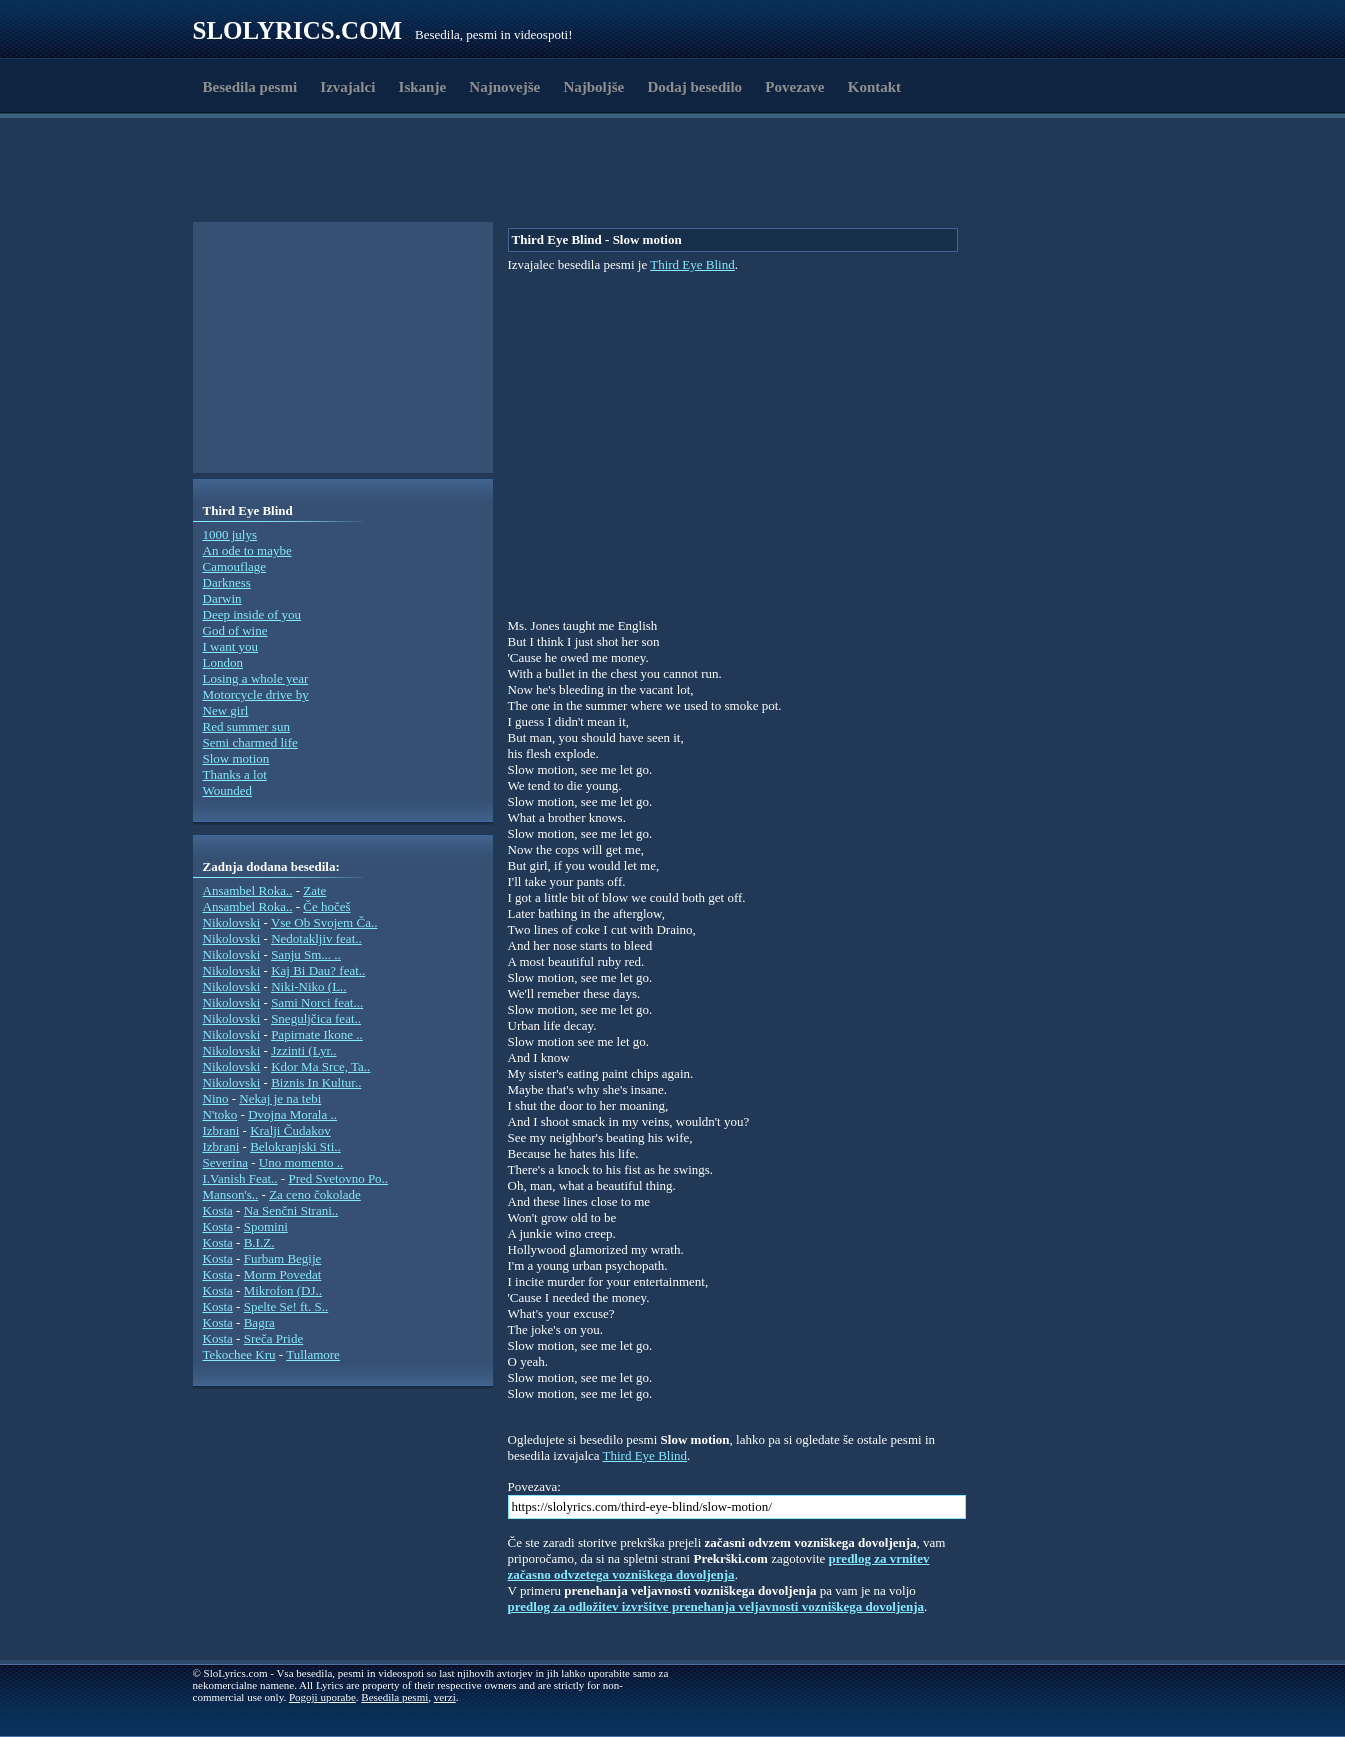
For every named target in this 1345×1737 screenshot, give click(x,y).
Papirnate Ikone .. (317, 1034)
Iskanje (423, 87)
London (223, 662)
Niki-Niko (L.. (308, 986)
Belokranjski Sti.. (295, 1146)
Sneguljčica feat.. (316, 1018)
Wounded (228, 790)
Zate (314, 890)
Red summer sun (246, 726)
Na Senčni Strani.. (291, 1210)
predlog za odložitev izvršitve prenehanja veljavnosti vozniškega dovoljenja (716, 1606)
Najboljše (593, 87)
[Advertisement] (309, 173)
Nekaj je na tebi (280, 1098)
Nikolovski (232, 922)
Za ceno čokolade (315, 1194)
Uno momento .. (301, 1162)
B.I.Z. (259, 1242)
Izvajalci (347, 87)
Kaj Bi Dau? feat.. (318, 970)
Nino (216, 1098)
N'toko (220, 1114)
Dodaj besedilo (695, 87)
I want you (231, 646)
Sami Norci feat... (317, 1002)
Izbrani (221, 1130)
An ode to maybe (247, 550)
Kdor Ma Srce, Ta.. (320, 1066)
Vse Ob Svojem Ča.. (324, 922)
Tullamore (313, 1354)
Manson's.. (231, 1194)
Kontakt (874, 87)
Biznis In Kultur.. (316, 1082)
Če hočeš (326, 906)
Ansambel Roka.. (248, 890)
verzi (445, 1697)
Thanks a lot (235, 774)
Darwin (222, 598)
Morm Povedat (283, 1274)
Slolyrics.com (298, 30)
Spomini (266, 1226)
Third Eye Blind (692, 264)
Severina (225, 1162)
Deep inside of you (252, 614)
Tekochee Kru (239, 1354)
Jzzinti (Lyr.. (303, 1050)
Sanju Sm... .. (306, 954)
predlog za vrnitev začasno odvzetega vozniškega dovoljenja (719, 1566)
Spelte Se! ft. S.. (286, 1306)
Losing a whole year (256, 678)
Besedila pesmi (250, 87)
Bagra (259, 1322)
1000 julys (230, 534)
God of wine (235, 630)
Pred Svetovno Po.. (338, 1178)
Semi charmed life (250, 742)
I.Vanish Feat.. (240, 1178)
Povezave (794, 87)
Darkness (227, 582)
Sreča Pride (274, 1338)
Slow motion (236, 758)
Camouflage (235, 566)
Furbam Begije (283, 1258)
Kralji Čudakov (290, 1130)
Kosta (218, 1210)
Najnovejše (504, 87)
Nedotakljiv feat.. (316, 938)
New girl (226, 710)
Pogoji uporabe (322, 1697)
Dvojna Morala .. (292, 1114)
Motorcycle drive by (256, 694)
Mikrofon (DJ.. (283, 1290)
